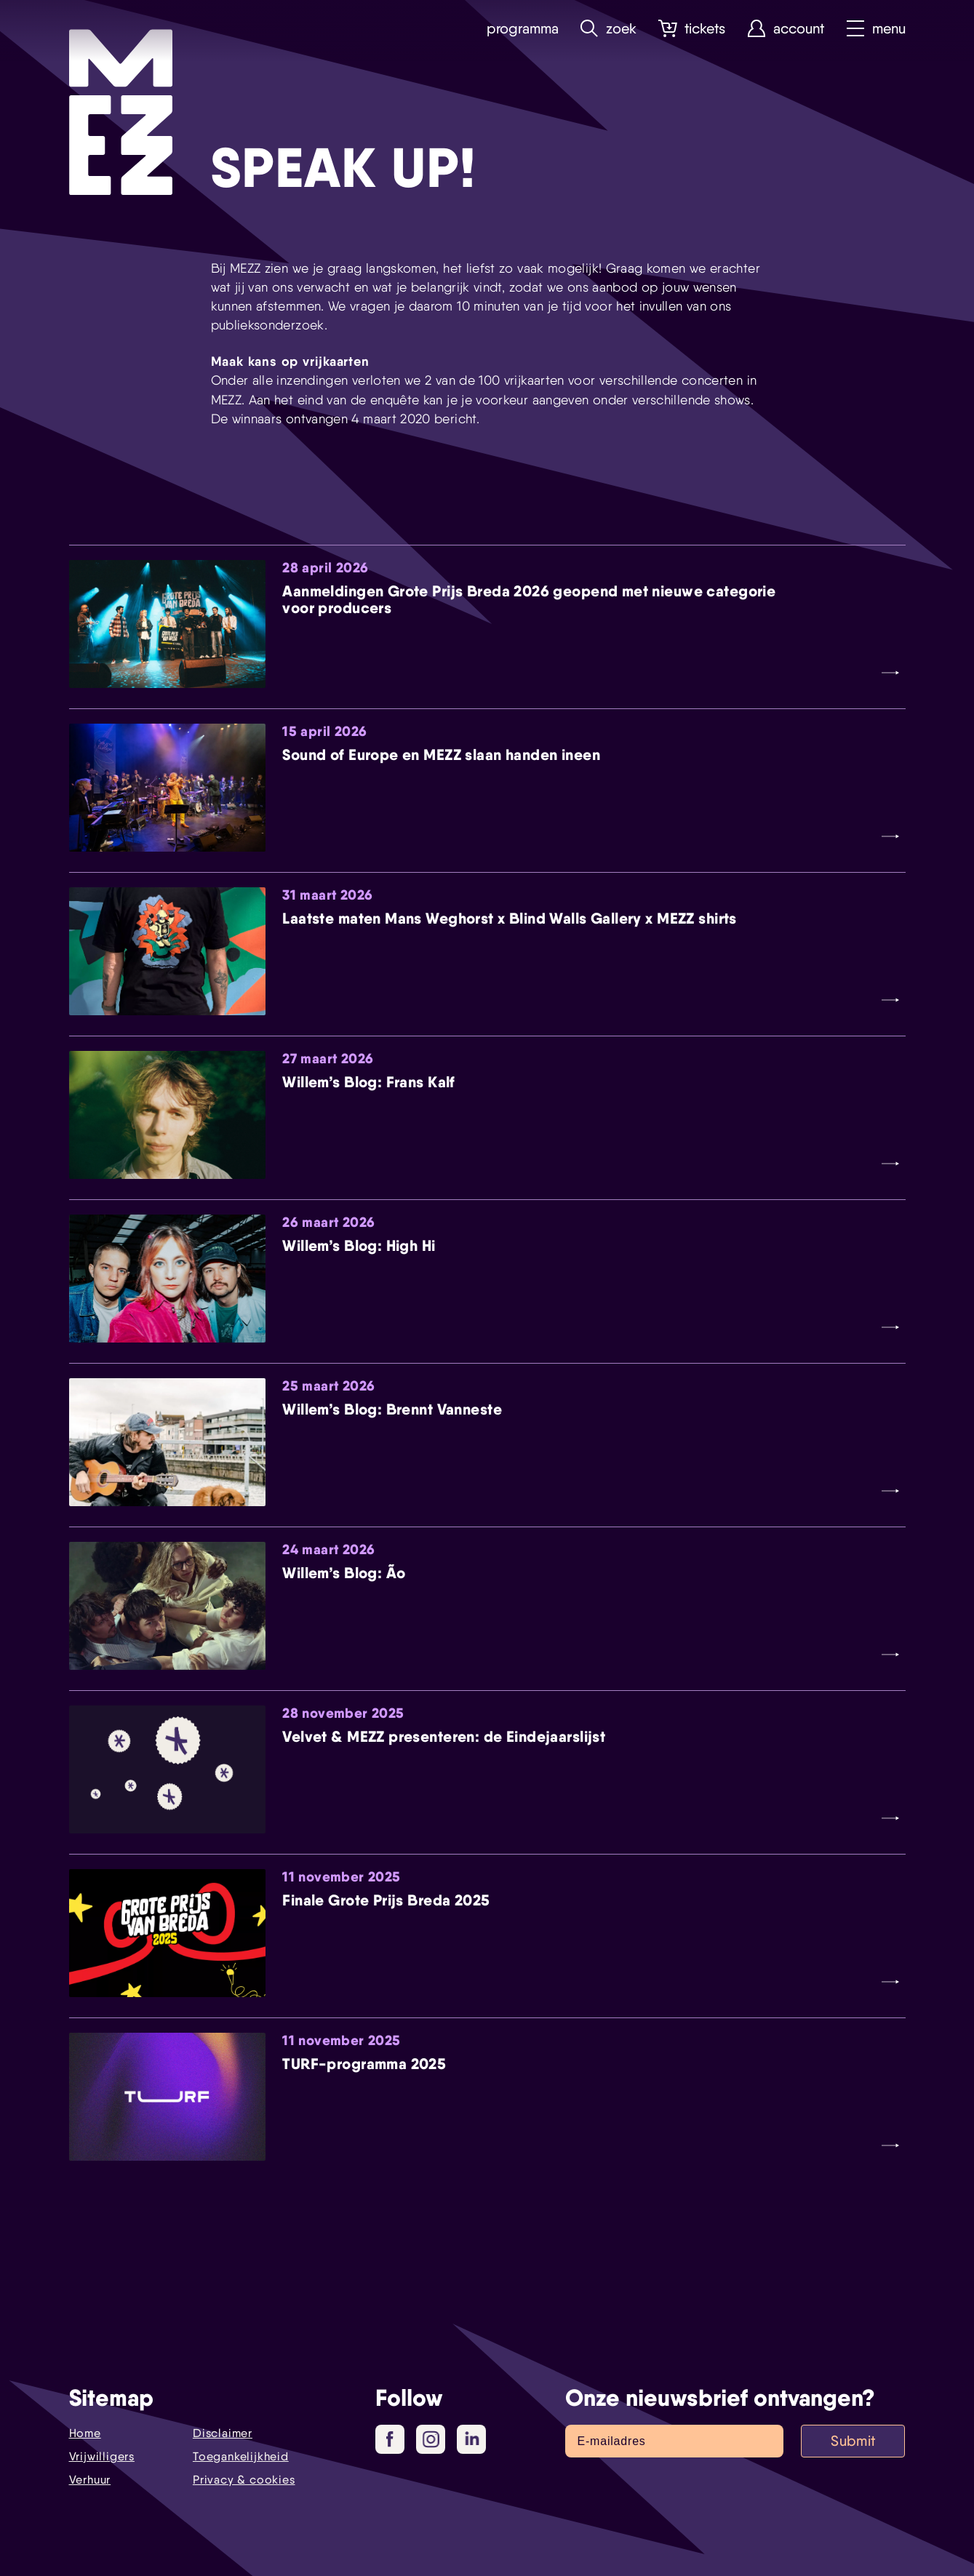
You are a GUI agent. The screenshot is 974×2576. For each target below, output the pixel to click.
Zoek (608, 28)
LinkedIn (473, 2438)
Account (785, 28)
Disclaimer (222, 2433)
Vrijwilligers (102, 2456)
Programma (522, 28)
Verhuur (90, 2480)
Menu (876, 28)
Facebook (395, 2440)
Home (85, 2433)
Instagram (434, 2440)
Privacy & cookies (244, 2480)
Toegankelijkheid (241, 2456)
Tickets (691, 28)
